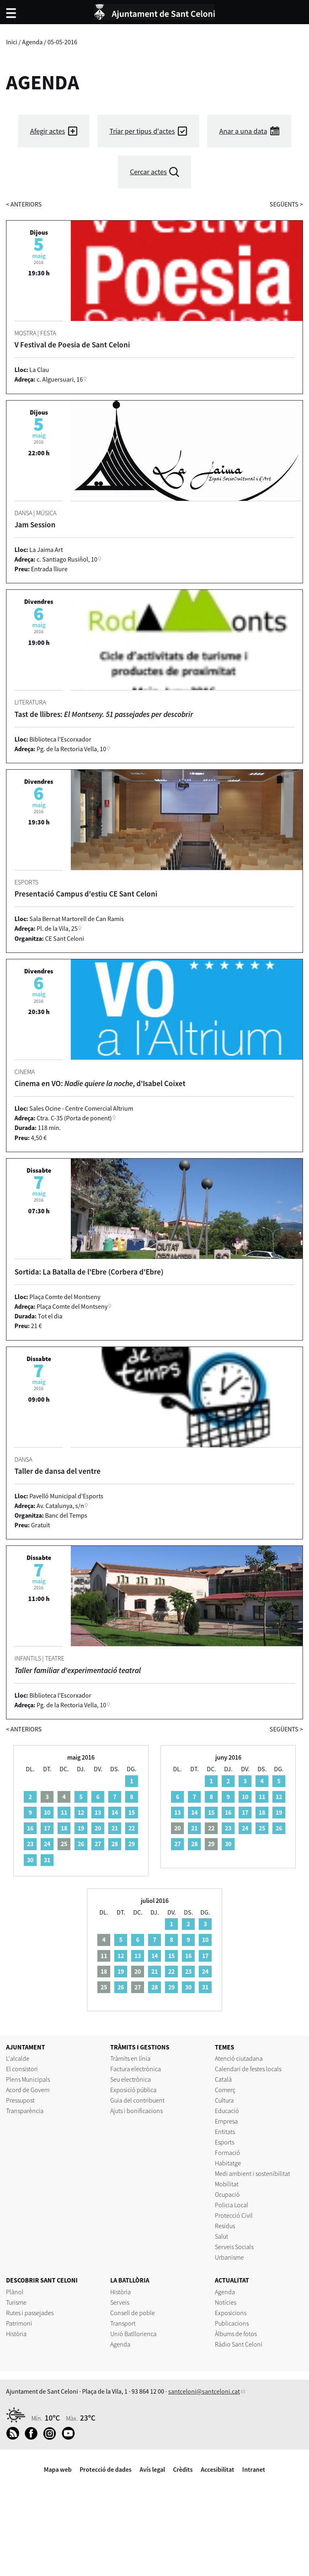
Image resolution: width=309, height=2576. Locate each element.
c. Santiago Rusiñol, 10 (67, 559)
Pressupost (20, 2100)
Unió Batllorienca (133, 2334)
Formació (227, 2152)
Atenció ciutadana (239, 2058)
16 (30, 1828)
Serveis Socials (234, 2247)
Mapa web (58, 2469)
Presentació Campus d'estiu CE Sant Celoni (85, 894)
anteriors (24, 204)
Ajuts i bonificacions (136, 2111)
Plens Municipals (28, 2079)
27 (98, 1844)
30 (30, 1860)
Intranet (253, 2469)
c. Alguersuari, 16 (60, 379)
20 (98, 1828)
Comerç (225, 2090)
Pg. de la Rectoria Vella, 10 (71, 749)
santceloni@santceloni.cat (204, 2391)
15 (131, 1812)
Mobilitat (227, 2184)
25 (262, 1828)
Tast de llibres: (103, 714)
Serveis (119, 2302)
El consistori (22, 2069)
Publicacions (232, 2323)
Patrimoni (19, 2323)
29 (131, 1844)
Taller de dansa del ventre (57, 1471)
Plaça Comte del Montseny (72, 1306)
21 (114, 1828)
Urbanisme (229, 2257)
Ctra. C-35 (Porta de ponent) (74, 1118)
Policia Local (231, 2205)
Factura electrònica (135, 2069)
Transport (123, 2323)
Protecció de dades (106, 2469)
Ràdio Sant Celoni (238, 2344)
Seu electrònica (130, 2079)
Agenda (32, 42)
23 (30, 1844)
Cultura (224, 2100)
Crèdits (183, 2469)
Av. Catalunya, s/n (60, 1506)
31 (47, 1860)
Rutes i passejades (30, 2313)
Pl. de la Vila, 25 (57, 928)
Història (16, 2334)
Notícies (225, 2302)
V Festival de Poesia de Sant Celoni (72, 344)
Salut (221, 2236)
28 (114, 1844)
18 (64, 1828)
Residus (225, 2226)
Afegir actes (47, 131)
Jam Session (35, 524)
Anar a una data (243, 131)
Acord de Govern (28, 2090)
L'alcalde (17, 2058)
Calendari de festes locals (248, 2069)
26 (81, 1844)
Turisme (16, 2302)
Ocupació (227, 2194)
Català (223, 2079)
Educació (227, 2111)
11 (64, 1812)
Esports (224, 2142)
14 (114, 1812)
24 (47, 1844)
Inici (11, 42)
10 (47, 1812)
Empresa (226, 2121)
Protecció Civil (234, 2215)
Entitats (225, 2132)
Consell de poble (132, 2313)
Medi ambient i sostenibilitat (252, 2173)
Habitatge (228, 2163)
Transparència (24, 2111)
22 (131, 1828)
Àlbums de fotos (236, 2334)
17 (47, 1828)
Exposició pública (133, 2090)
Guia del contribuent (137, 2100)
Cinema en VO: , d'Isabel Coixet (99, 1083)
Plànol (14, 2292)
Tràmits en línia (130, 2058)
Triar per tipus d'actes (142, 131)
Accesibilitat (217, 2469)
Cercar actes (148, 171)
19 (81, 1828)
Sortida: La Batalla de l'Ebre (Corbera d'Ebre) (88, 1272)
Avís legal (152, 2469)
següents (286, 204)
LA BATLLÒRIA (129, 2280)
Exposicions (230, 2313)
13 (98, 1812)
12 (81, 1812)
